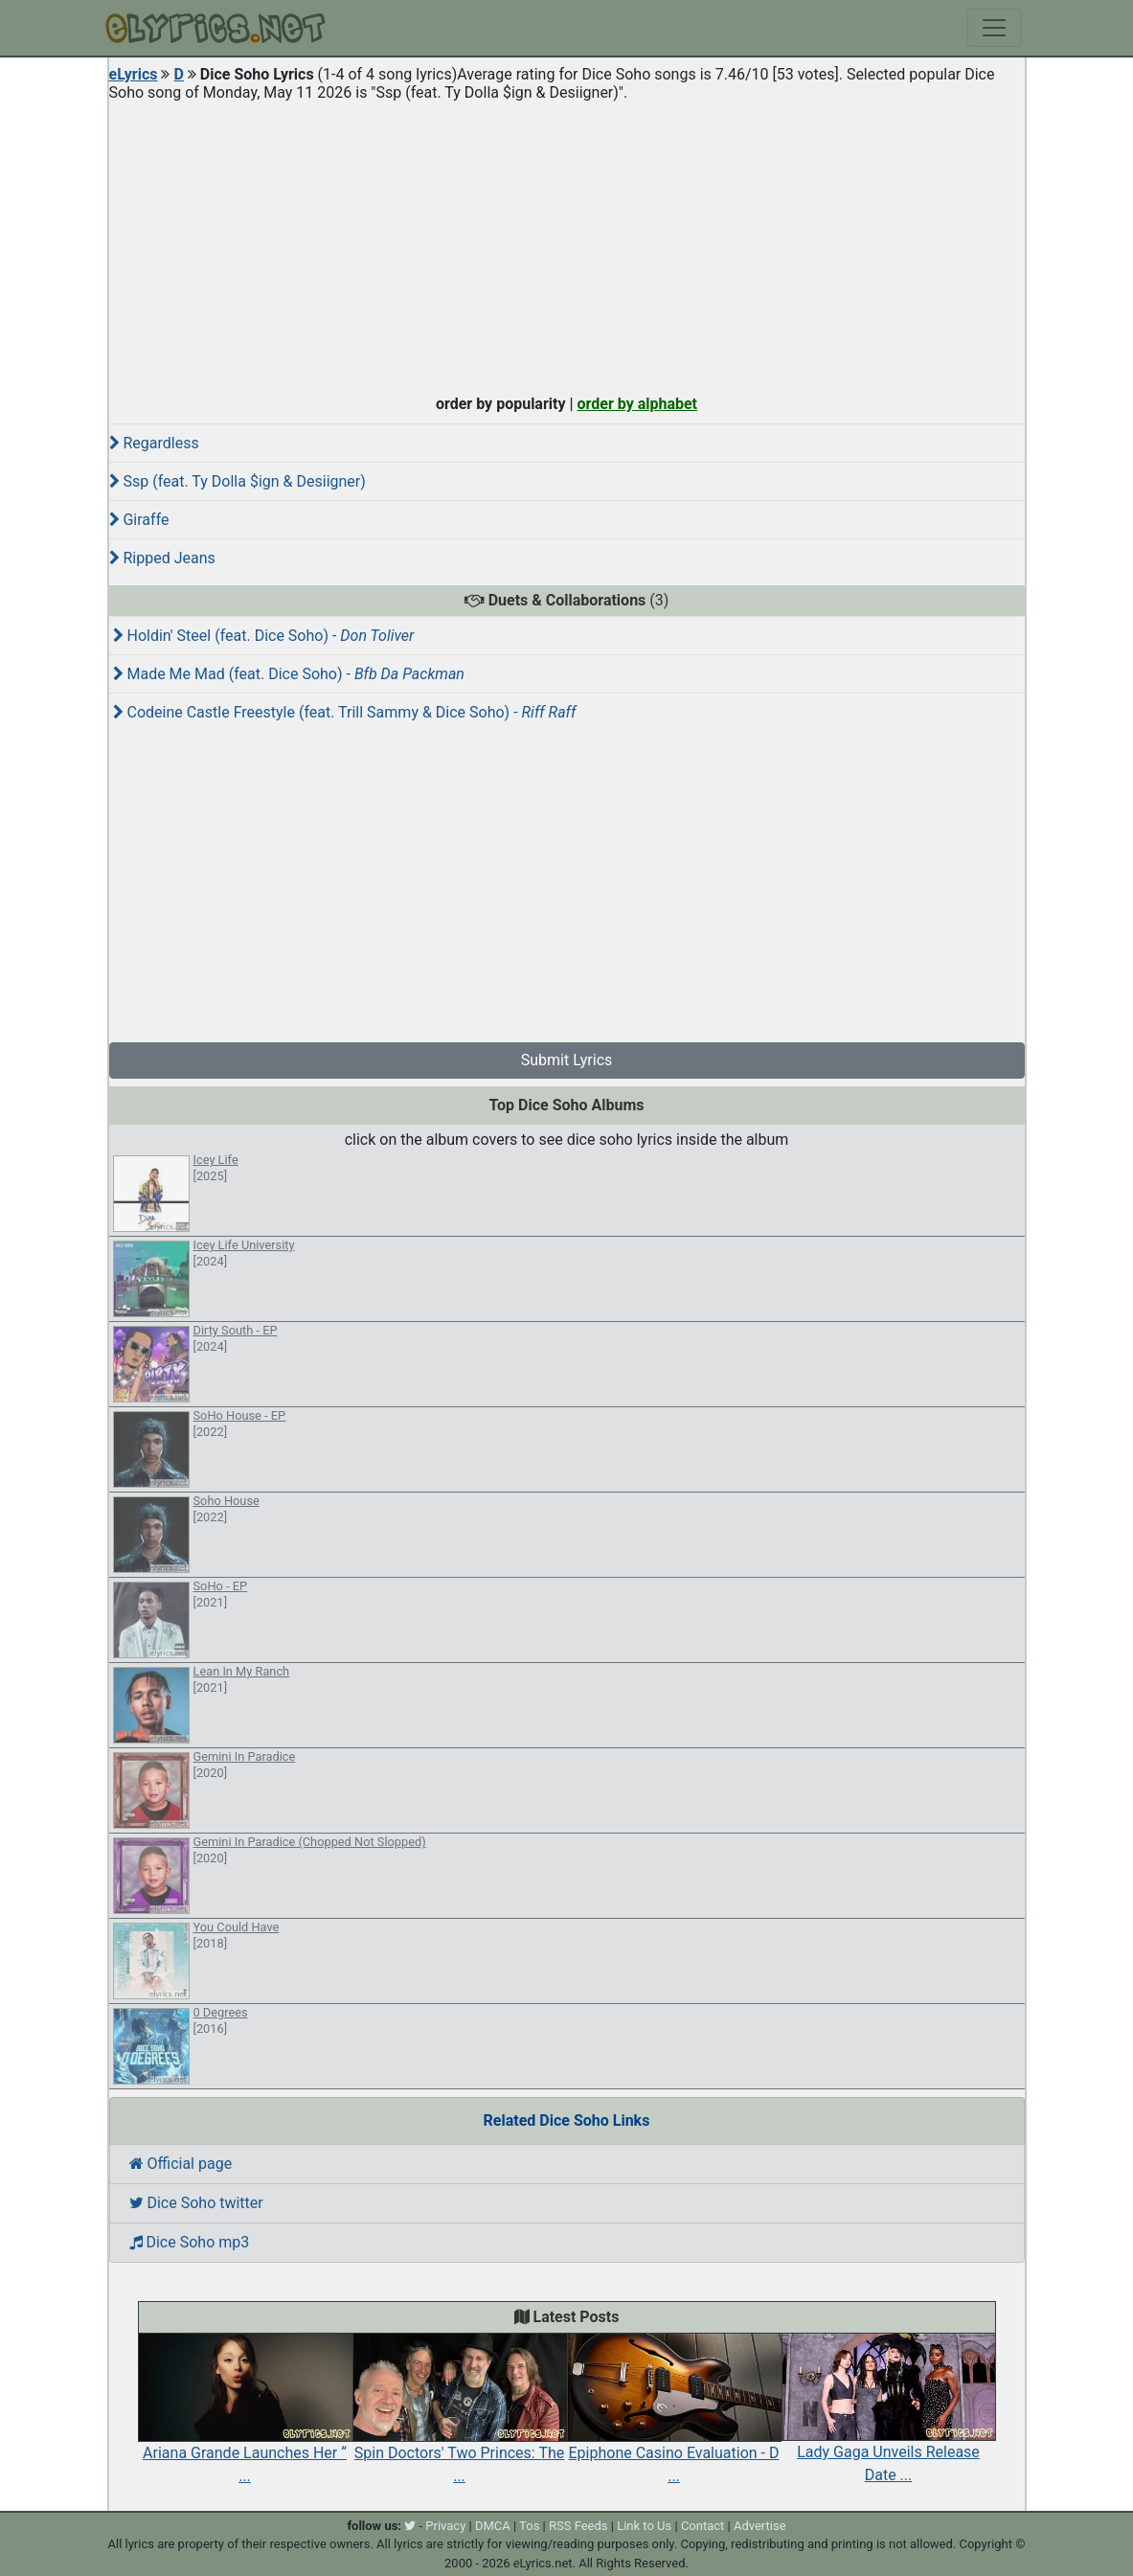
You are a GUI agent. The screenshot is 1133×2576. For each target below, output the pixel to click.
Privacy (445, 2526)
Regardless (154, 443)
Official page (181, 2163)
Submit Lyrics (567, 1060)
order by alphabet (637, 404)
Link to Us (644, 2526)
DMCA (492, 2526)
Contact (702, 2526)
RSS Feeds (578, 2526)
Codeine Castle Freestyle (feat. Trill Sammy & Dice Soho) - (345, 712)
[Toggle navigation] (994, 28)
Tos (529, 2526)
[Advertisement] (567, 243)
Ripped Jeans (162, 558)
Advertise (760, 2526)
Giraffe (139, 520)
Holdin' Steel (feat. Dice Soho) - (264, 636)
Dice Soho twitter (196, 2203)
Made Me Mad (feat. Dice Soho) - (289, 674)
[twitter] (410, 2526)
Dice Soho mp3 (189, 2242)
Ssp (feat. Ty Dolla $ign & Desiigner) (237, 481)
